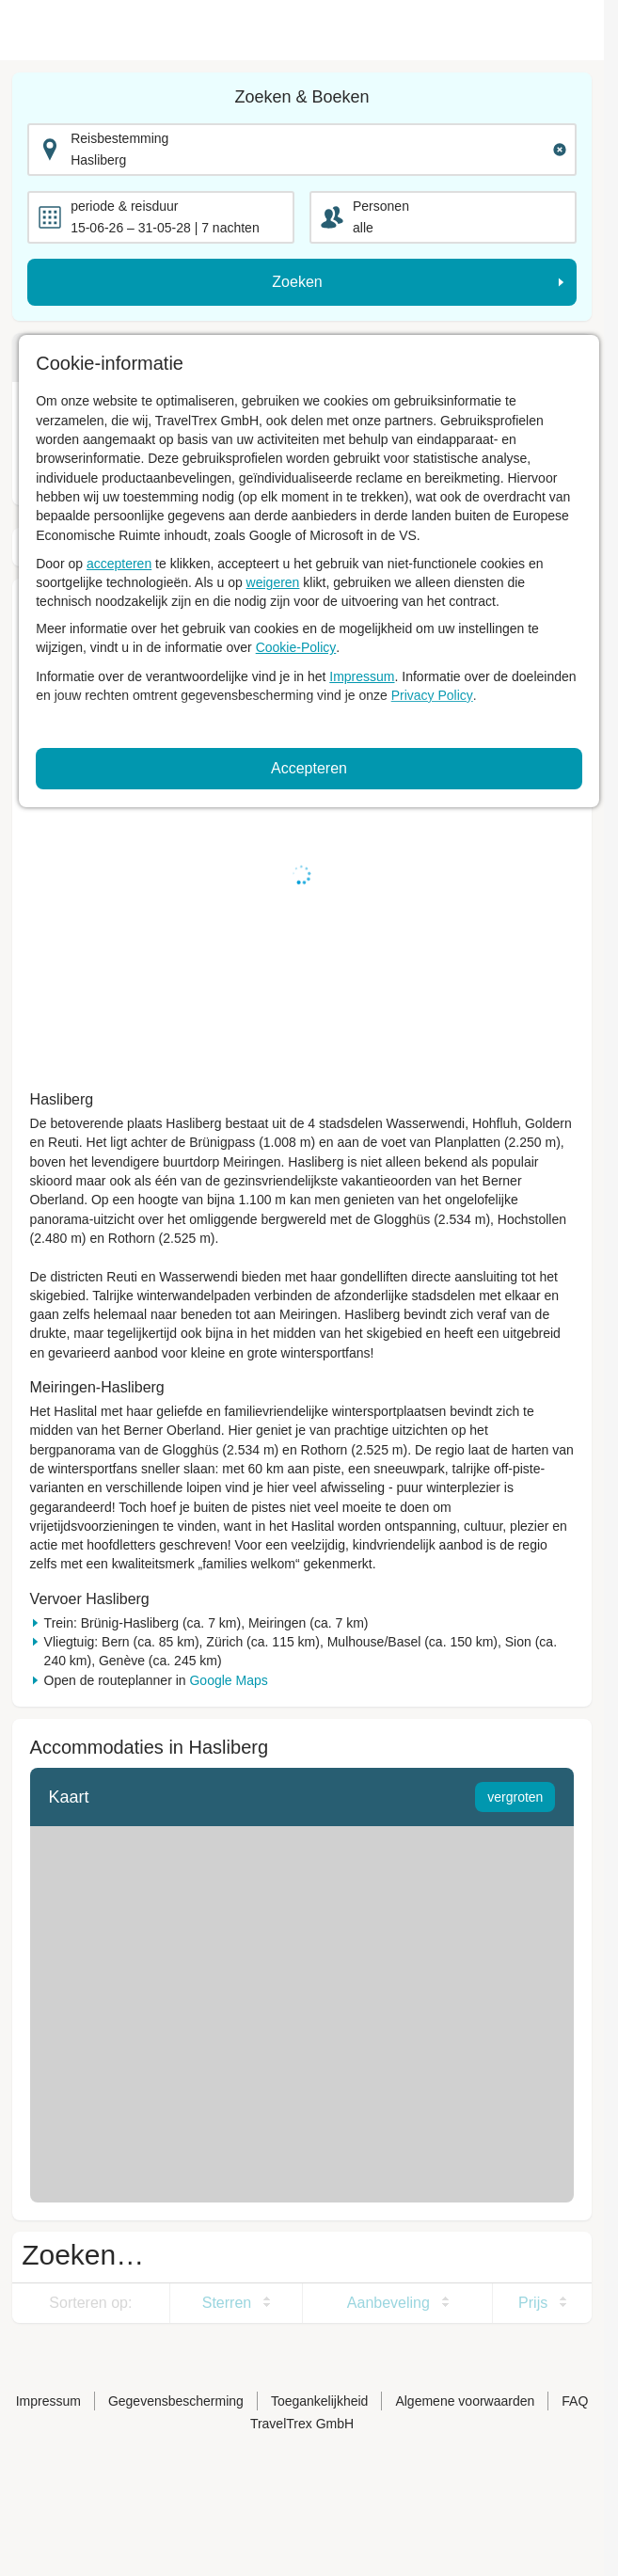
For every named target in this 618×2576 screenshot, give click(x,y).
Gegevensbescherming (176, 2401)
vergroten (515, 1797)
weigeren (273, 582)
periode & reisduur (124, 206)
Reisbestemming (119, 138)
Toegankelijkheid (320, 2401)
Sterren (226, 2303)
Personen (381, 206)
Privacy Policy (432, 695)
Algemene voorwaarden (464, 2401)
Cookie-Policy (296, 647)
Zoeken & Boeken (301, 96)
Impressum (361, 676)
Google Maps (228, 1680)
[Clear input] (559, 149)
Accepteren (309, 768)
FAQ (575, 2401)
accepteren (119, 563)
